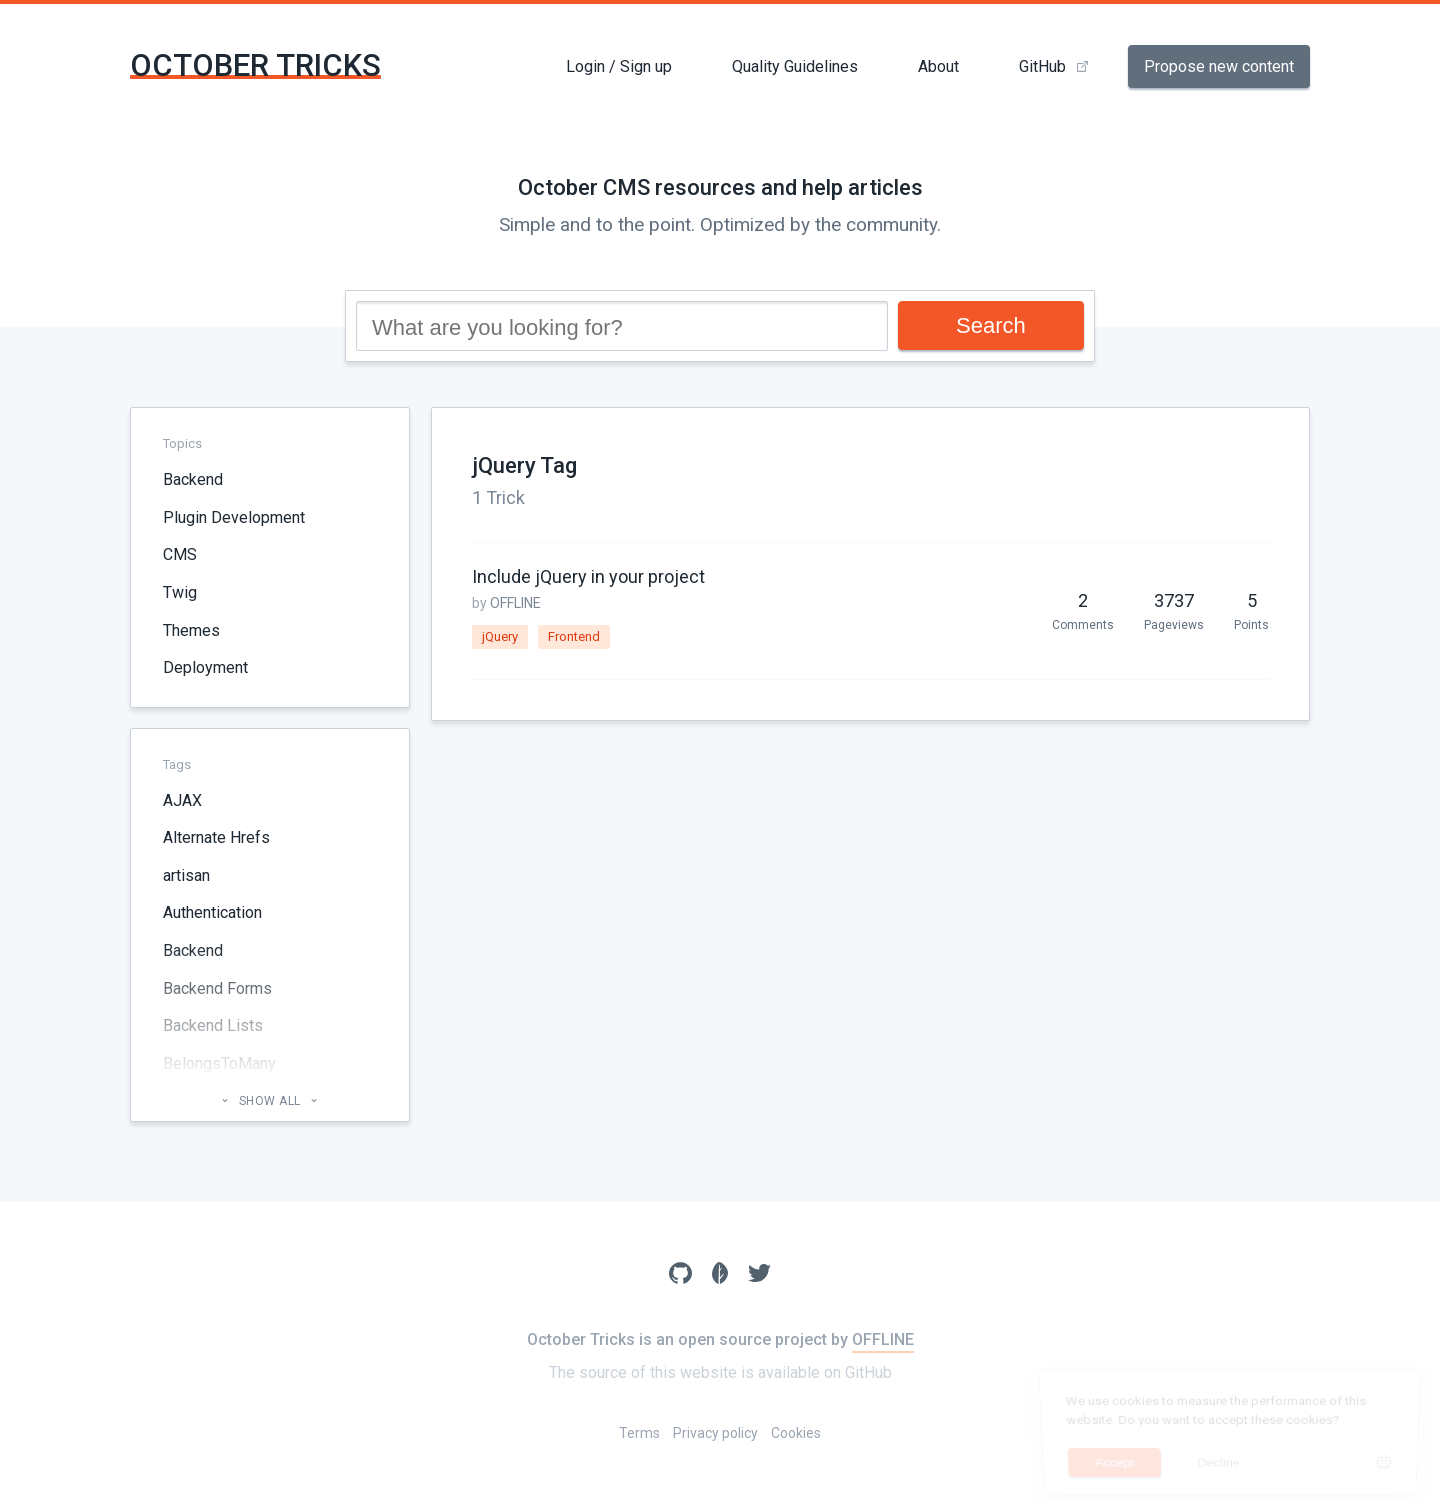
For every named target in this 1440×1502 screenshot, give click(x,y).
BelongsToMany (219, 1063)
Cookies (796, 1433)
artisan (186, 875)
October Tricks (255, 65)
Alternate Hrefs (216, 837)
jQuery (500, 636)
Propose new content (1219, 66)
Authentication (212, 912)
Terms (639, 1433)
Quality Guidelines (795, 66)
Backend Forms (217, 988)
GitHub (1042, 66)
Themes (191, 630)
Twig (180, 592)
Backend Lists (213, 1025)
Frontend (574, 636)
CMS (180, 554)
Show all (269, 1101)
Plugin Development (234, 517)
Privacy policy (715, 1433)
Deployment (205, 667)
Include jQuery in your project (588, 576)
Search (991, 325)
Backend (193, 479)
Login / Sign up (619, 66)
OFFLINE (515, 603)
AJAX (182, 800)
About (938, 66)
